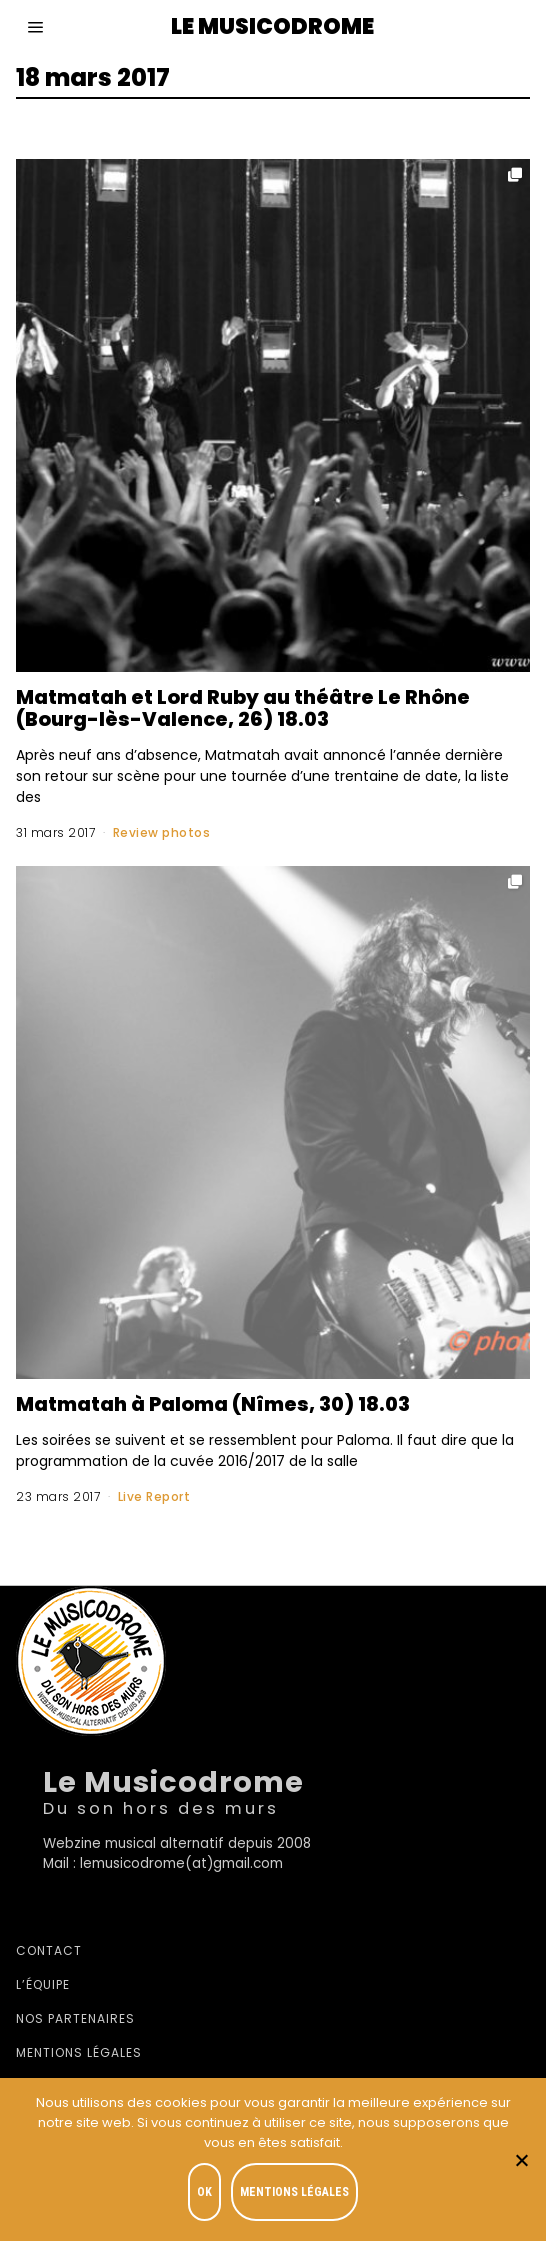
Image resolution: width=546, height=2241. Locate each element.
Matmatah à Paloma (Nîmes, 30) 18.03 (213, 1404)
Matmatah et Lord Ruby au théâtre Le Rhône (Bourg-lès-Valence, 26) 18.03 (243, 708)
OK (204, 2192)
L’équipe (43, 1984)
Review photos (162, 832)
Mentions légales (79, 2052)
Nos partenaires (75, 2018)
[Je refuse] (521, 2160)
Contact (49, 1950)
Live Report (154, 1496)
